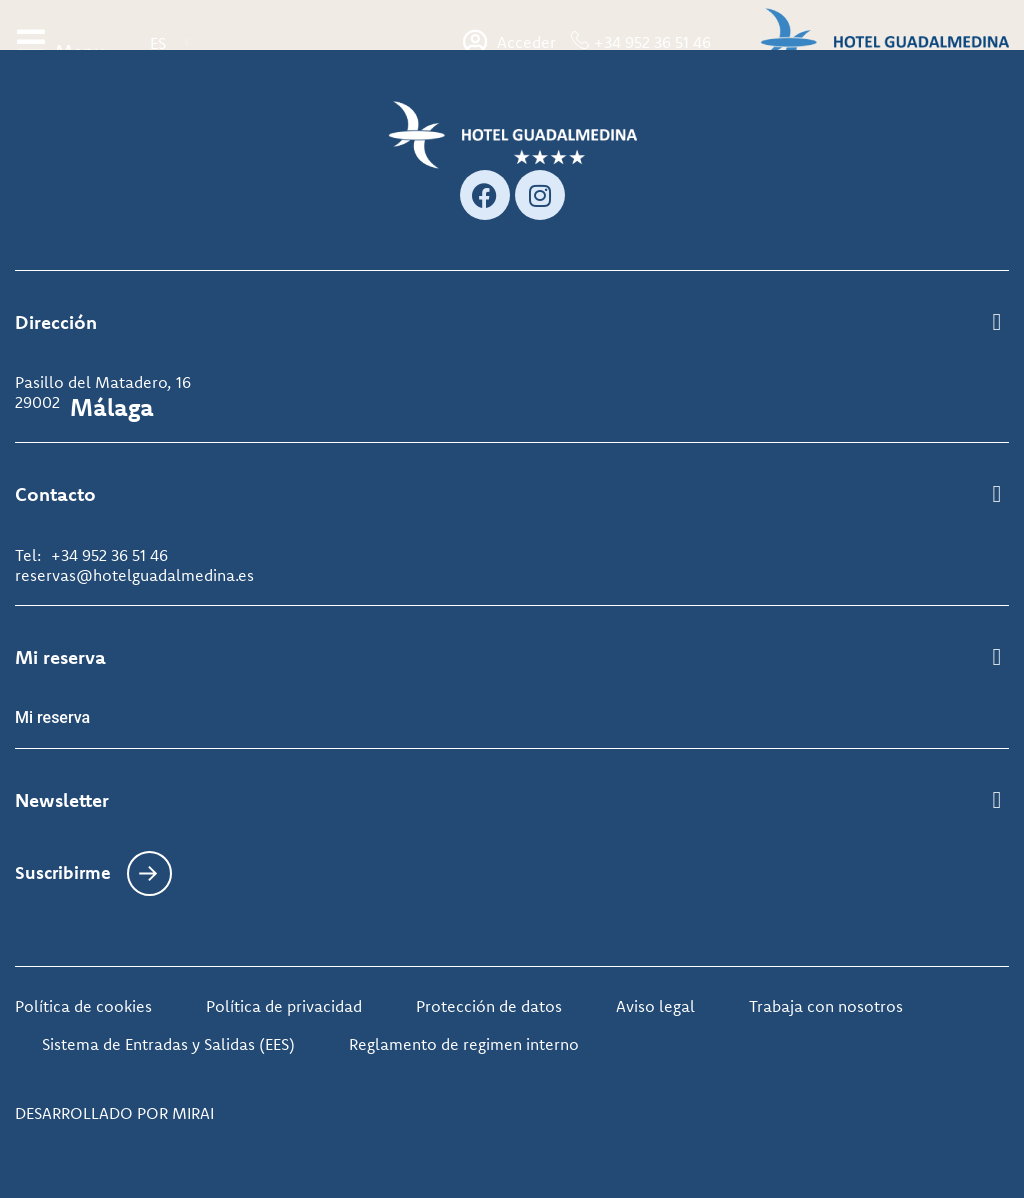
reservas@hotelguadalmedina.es (134, 575)
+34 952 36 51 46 (652, 42)
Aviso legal (655, 1006)
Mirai (193, 1113)
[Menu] (31, 42)
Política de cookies (83, 1006)
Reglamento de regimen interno (464, 1044)
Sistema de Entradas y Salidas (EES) (168, 1044)
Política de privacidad (284, 1006)
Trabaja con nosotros (826, 1006)
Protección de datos (489, 1006)
